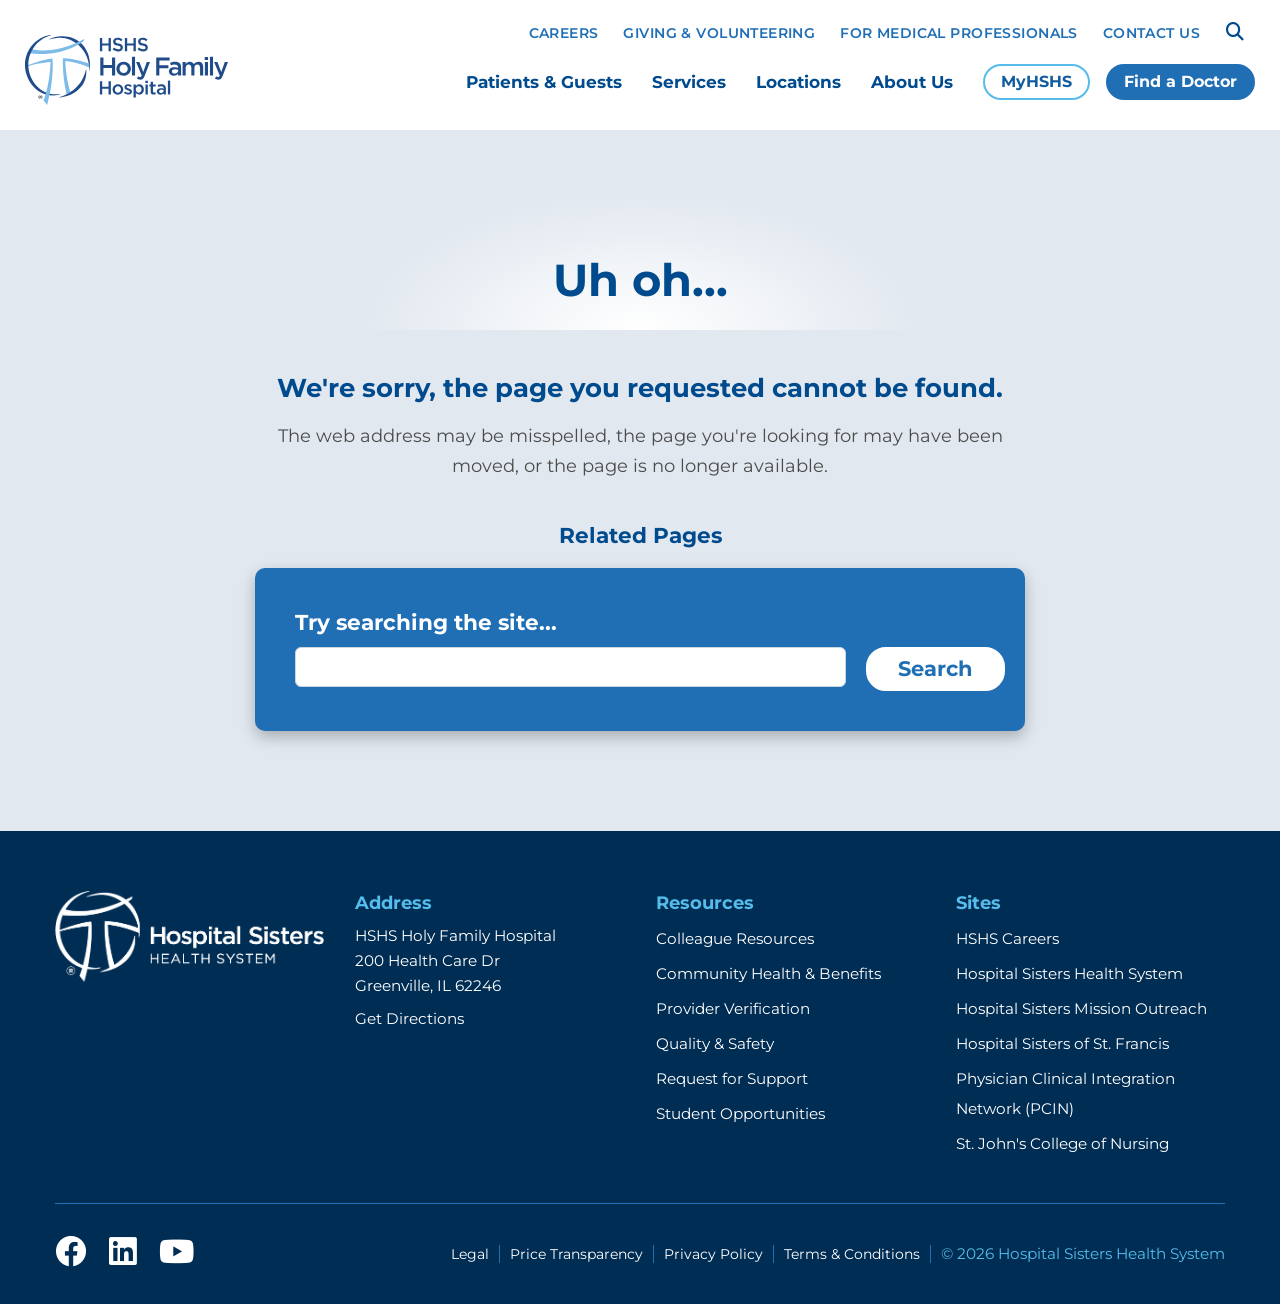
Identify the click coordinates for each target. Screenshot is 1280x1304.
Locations (798, 82)
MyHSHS (1036, 81)
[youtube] (176, 1253)
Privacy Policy (713, 1254)
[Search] (1235, 32)
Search (935, 668)
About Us (912, 82)
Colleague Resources (735, 938)
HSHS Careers (1007, 938)
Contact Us (1151, 33)
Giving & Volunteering (719, 33)
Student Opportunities (740, 1113)
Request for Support (732, 1078)
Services (689, 82)
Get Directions (409, 1018)
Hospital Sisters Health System (1069, 973)
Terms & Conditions (852, 1254)
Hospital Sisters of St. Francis (1062, 1043)
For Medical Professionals (959, 33)
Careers (564, 33)
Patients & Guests (544, 82)
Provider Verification (733, 1008)
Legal (470, 1254)
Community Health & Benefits (768, 973)
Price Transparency (576, 1254)
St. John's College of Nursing (1062, 1143)
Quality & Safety (715, 1043)
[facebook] (71, 1253)
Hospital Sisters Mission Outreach (1081, 1008)
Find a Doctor (1180, 81)
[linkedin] (123, 1253)
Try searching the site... (426, 622)
